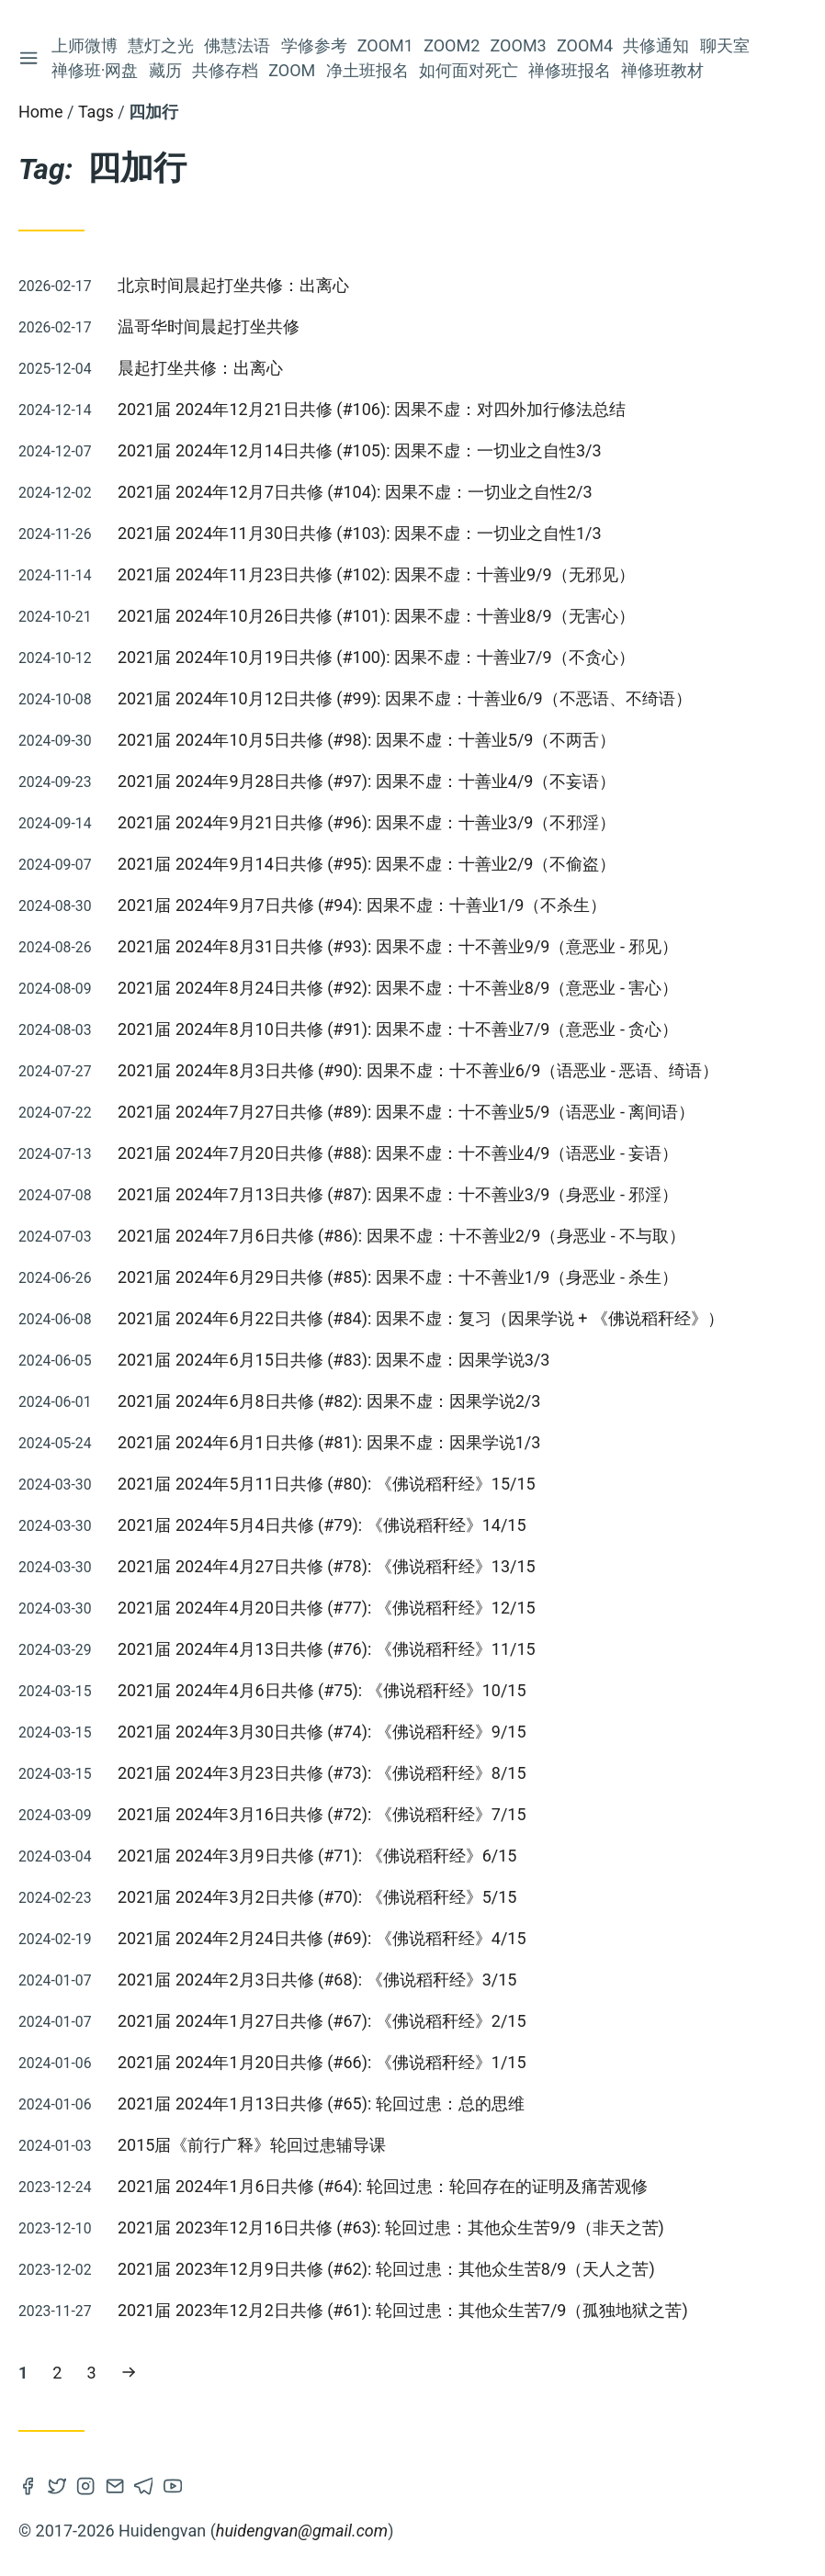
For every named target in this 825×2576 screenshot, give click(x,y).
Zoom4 (585, 45)
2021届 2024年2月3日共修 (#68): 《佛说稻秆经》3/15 (317, 1979)
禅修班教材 (663, 70)
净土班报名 (367, 70)
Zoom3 (519, 45)
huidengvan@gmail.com (302, 2530)
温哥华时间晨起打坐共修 (208, 326)
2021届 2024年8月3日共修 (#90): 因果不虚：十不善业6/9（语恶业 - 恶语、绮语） (418, 1070)
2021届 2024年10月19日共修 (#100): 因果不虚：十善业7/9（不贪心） (376, 657)
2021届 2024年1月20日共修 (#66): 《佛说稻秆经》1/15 (322, 2062)
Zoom (291, 70)
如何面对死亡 (468, 70)
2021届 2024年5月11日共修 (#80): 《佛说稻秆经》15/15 (327, 1483)
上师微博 (84, 45)
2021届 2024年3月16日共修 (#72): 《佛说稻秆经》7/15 (322, 1814)
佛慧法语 (238, 45)
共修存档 (225, 70)
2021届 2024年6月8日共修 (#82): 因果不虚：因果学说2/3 (329, 1401)
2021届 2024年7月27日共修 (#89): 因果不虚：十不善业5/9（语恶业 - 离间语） (406, 1111)
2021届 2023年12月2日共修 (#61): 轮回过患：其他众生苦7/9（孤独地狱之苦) (403, 2310)
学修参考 (314, 45)
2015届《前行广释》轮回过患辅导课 (252, 2144)
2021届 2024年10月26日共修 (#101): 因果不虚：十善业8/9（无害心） (376, 615)
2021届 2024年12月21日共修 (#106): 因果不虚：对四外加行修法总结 (372, 409)
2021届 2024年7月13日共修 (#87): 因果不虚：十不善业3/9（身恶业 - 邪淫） (398, 1194)
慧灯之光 (161, 45)
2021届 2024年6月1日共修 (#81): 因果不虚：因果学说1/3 (329, 1442)
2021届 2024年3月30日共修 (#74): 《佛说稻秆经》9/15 (322, 1731)
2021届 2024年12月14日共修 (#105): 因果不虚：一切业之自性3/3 (360, 450)
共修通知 (657, 45)
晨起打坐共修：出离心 (200, 367)
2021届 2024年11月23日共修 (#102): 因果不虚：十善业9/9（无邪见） (376, 574)
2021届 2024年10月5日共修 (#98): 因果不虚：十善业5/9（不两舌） (367, 739)
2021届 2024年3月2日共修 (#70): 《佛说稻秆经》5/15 (317, 1897)
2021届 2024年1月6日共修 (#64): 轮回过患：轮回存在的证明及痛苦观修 (383, 2186)
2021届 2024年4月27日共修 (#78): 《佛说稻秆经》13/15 (327, 1566)
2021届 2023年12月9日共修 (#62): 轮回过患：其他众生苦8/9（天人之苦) (386, 2268)
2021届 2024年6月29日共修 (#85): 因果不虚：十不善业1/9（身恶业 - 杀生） (398, 1277)
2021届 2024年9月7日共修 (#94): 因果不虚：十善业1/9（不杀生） (362, 905)
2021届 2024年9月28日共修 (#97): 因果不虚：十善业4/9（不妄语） (367, 781)
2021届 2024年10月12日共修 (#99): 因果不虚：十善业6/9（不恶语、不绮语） (405, 698)
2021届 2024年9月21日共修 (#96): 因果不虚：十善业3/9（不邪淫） (367, 822)
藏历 (165, 70)
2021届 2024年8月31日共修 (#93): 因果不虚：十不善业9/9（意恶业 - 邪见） (398, 946)
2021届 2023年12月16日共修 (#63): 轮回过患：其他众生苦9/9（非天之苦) (391, 2227)
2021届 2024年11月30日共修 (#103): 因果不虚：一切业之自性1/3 (360, 533)
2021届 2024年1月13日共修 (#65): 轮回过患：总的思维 (321, 2103)
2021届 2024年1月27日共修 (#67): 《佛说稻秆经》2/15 (322, 2020)
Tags (96, 111)
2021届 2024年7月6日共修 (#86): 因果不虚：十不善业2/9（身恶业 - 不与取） (401, 1235)
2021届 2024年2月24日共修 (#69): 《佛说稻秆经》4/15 (322, 1938)
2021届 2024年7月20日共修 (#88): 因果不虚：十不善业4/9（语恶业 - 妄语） (398, 1153)
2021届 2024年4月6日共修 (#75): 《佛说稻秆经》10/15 (322, 1690)
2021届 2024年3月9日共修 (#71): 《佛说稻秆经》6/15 (317, 1855)
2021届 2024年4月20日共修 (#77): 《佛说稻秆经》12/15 (327, 1607)
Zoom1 (385, 45)
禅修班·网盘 (95, 70)
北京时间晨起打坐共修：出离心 (233, 285)
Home (40, 111)
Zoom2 (452, 45)
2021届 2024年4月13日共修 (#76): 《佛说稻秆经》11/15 (327, 1649)
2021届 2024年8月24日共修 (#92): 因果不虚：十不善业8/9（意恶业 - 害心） (398, 987)
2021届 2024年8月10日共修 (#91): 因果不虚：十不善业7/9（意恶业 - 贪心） (398, 1029)
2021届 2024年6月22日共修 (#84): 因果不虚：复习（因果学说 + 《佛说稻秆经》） (421, 1318)
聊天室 (725, 45)
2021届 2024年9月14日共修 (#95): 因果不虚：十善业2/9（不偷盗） (367, 863)
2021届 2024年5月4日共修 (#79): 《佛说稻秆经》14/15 (322, 1525)
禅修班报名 (569, 70)
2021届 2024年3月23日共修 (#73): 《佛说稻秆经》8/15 (322, 1773)
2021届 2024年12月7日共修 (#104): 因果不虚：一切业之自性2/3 (355, 491)
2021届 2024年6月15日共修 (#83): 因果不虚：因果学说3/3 (333, 1359)
